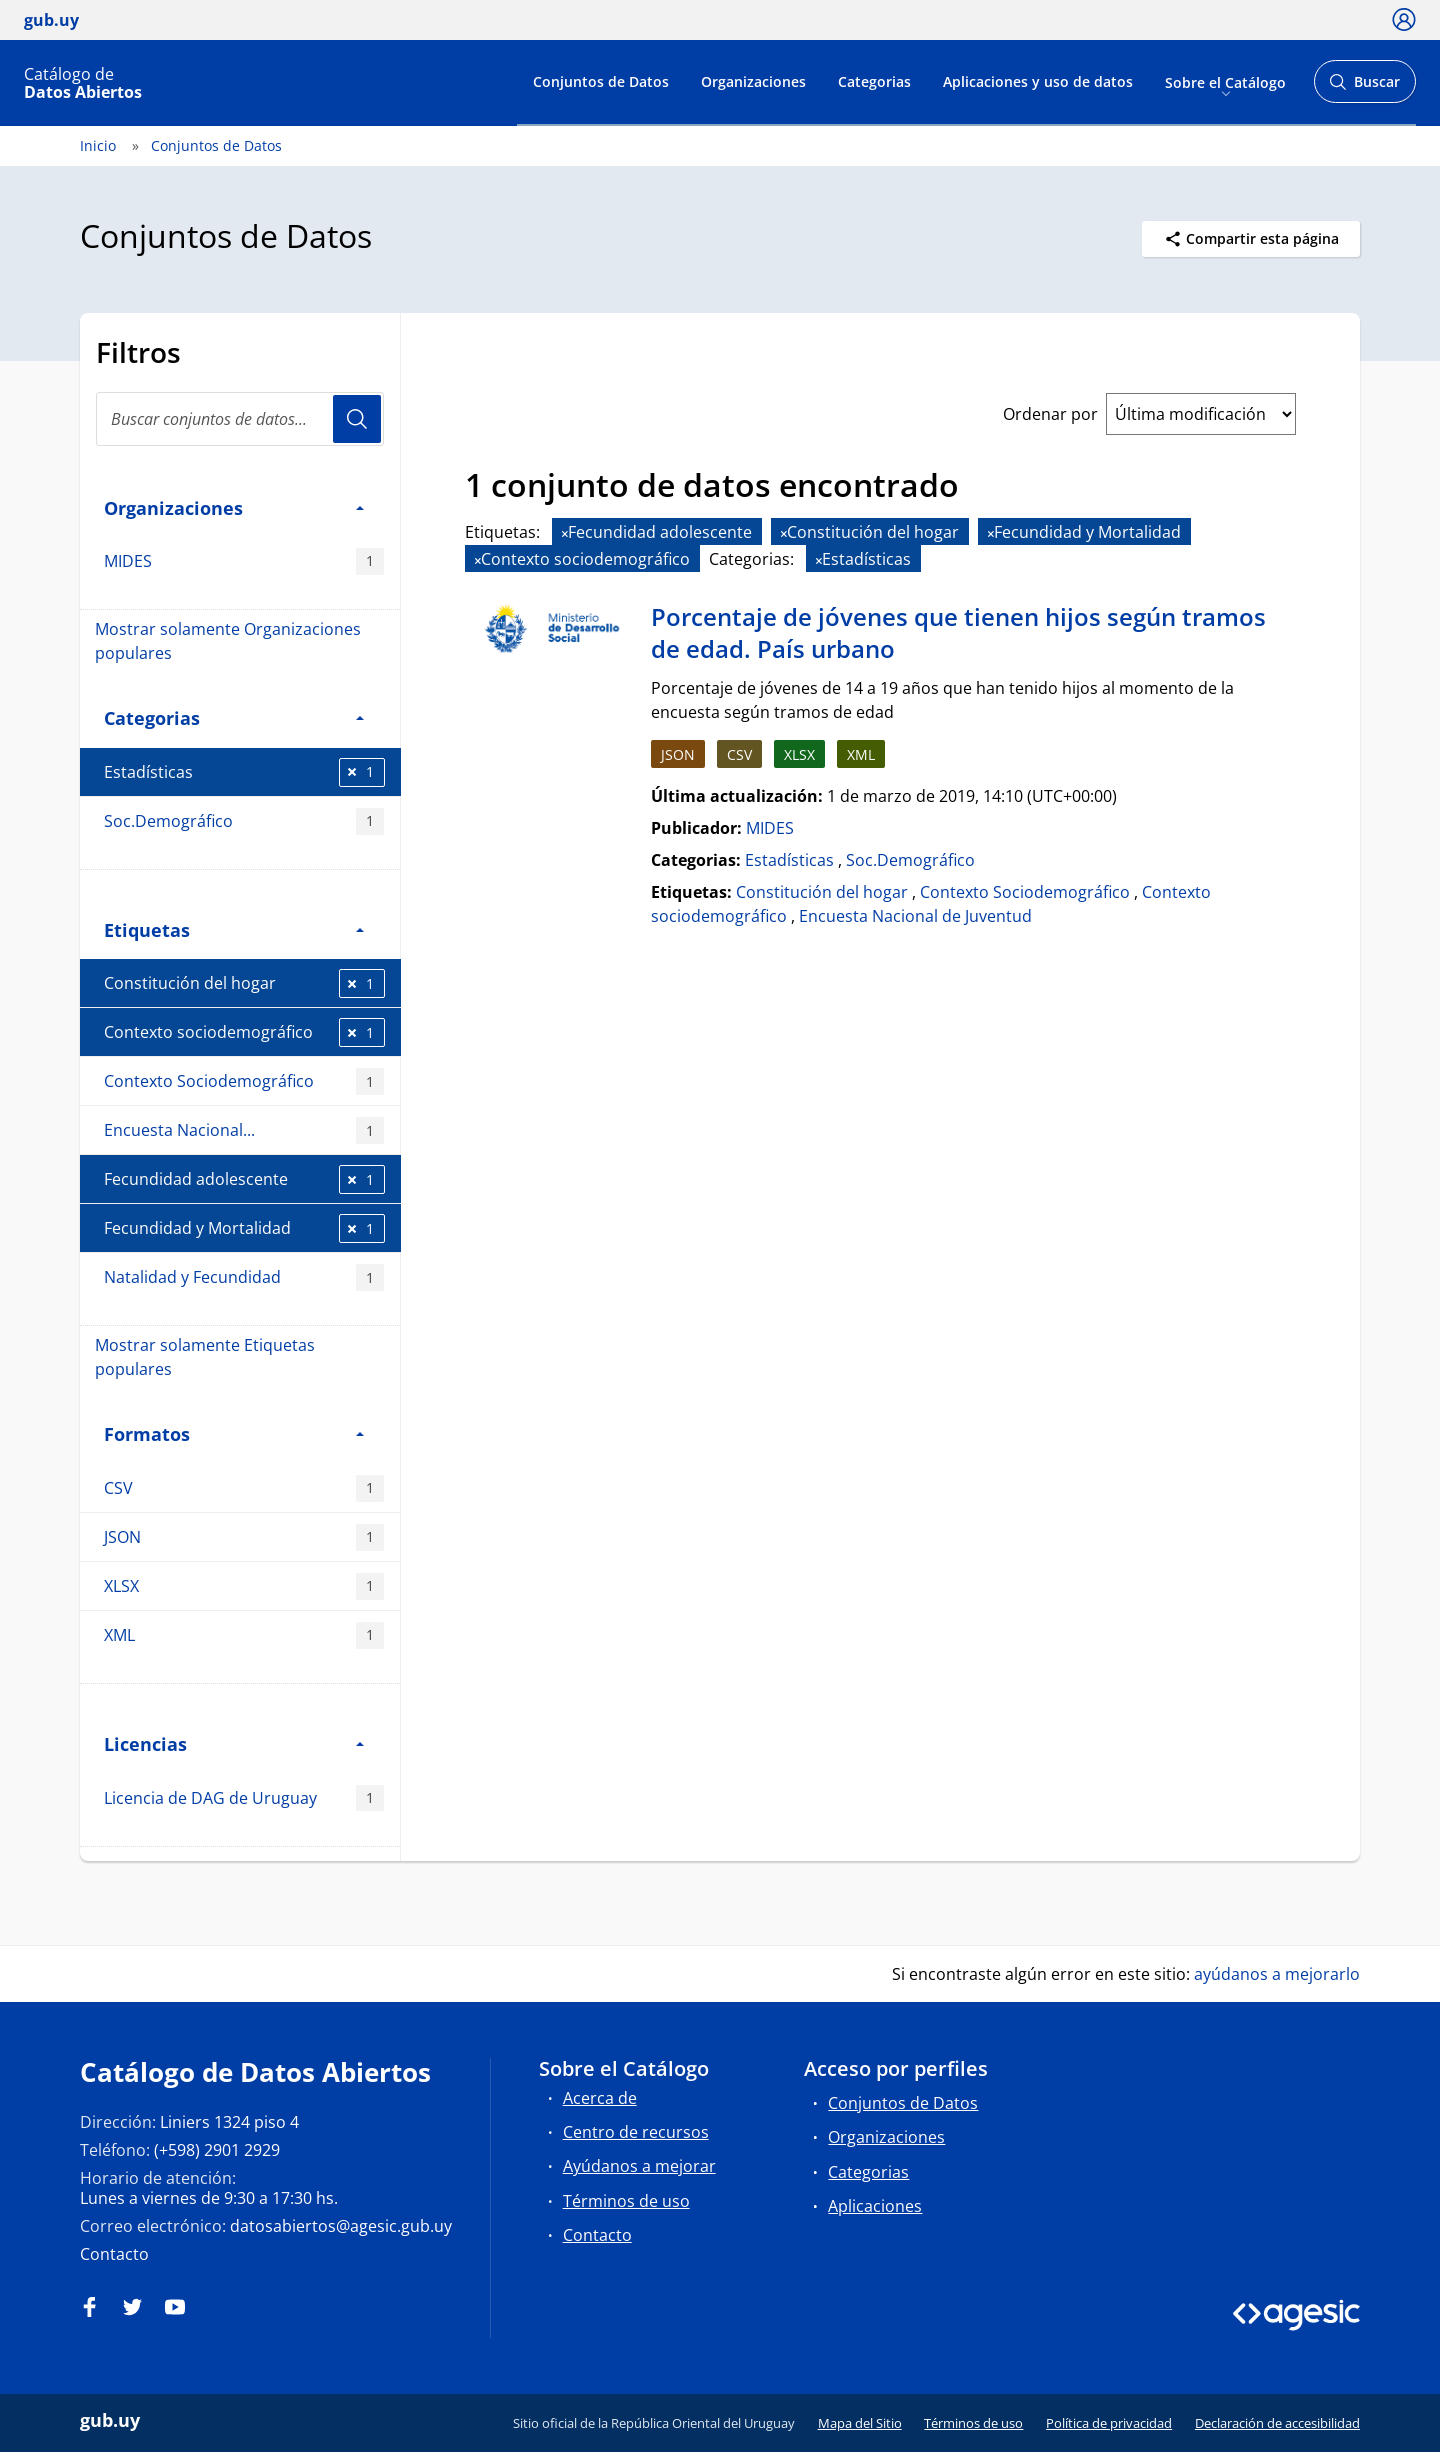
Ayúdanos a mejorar (639, 2166)
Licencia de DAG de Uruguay (244, 1798)
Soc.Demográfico (244, 821)
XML (244, 1635)
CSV (244, 1488)
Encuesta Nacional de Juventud (915, 916)
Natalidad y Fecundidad (244, 1277)
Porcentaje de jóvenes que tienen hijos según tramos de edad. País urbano (958, 632)
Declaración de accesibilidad (1277, 2423)
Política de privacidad (1109, 2423)
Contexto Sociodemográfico (244, 1081)
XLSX (244, 1586)
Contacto (114, 2254)
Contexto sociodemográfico (244, 1032)
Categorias (874, 81)
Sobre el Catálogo (1225, 81)
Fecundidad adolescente (244, 1179)
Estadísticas (244, 772)
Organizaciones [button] (234, 507)
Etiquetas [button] (234, 929)
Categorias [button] (234, 717)
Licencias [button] (234, 1743)
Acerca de (600, 2098)
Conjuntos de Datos (601, 81)
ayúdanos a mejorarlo (1277, 1974)
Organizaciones (753, 81)
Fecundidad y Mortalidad (244, 1228)
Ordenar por (1050, 414)
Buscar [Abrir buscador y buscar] (1364, 87)
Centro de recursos (636, 2132)
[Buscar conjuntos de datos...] (240, 419)
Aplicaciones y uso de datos (1038, 81)
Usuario (357, 419)
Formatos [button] (234, 1433)
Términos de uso (626, 2201)
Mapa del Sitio (860, 2423)
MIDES (244, 561)
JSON (244, 1537)
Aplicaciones (875, 2206)
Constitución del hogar (244, 983)
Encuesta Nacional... (244, 1130)
